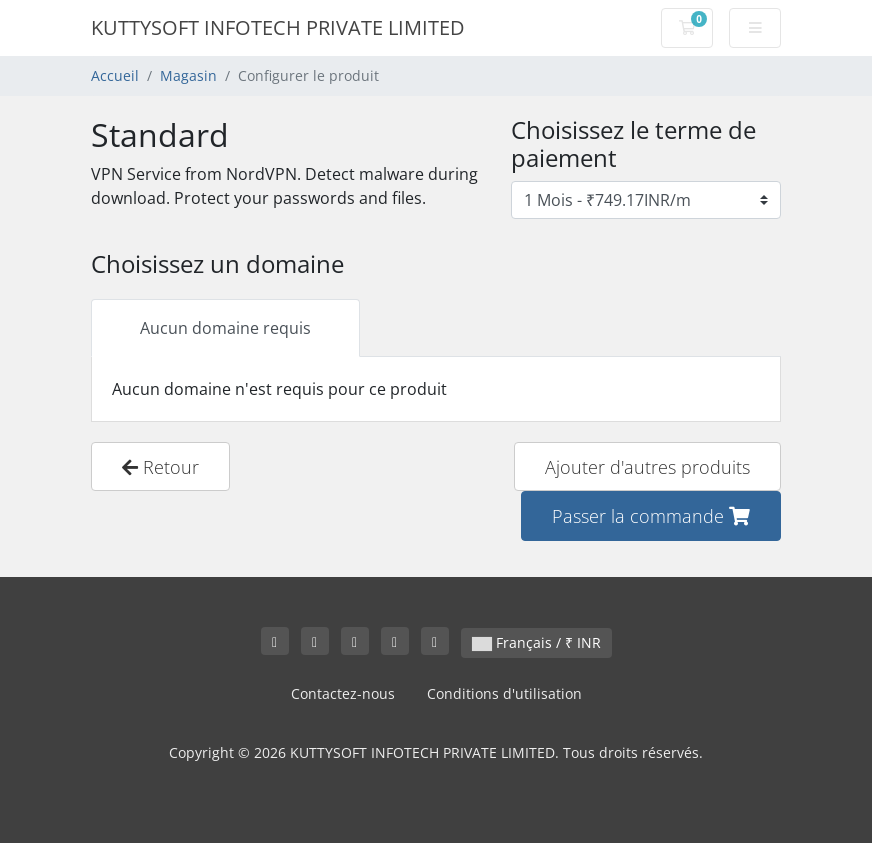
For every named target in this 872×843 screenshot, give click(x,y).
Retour (160, 466)
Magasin (188, 75)
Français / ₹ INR (536, 642)
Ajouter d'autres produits (647, 466)
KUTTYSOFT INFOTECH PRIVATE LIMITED (278, 27)
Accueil (115, 75)
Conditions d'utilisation (504, 693)
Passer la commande (651, 515)
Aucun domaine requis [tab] (225, 328)
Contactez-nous (343, 693)
